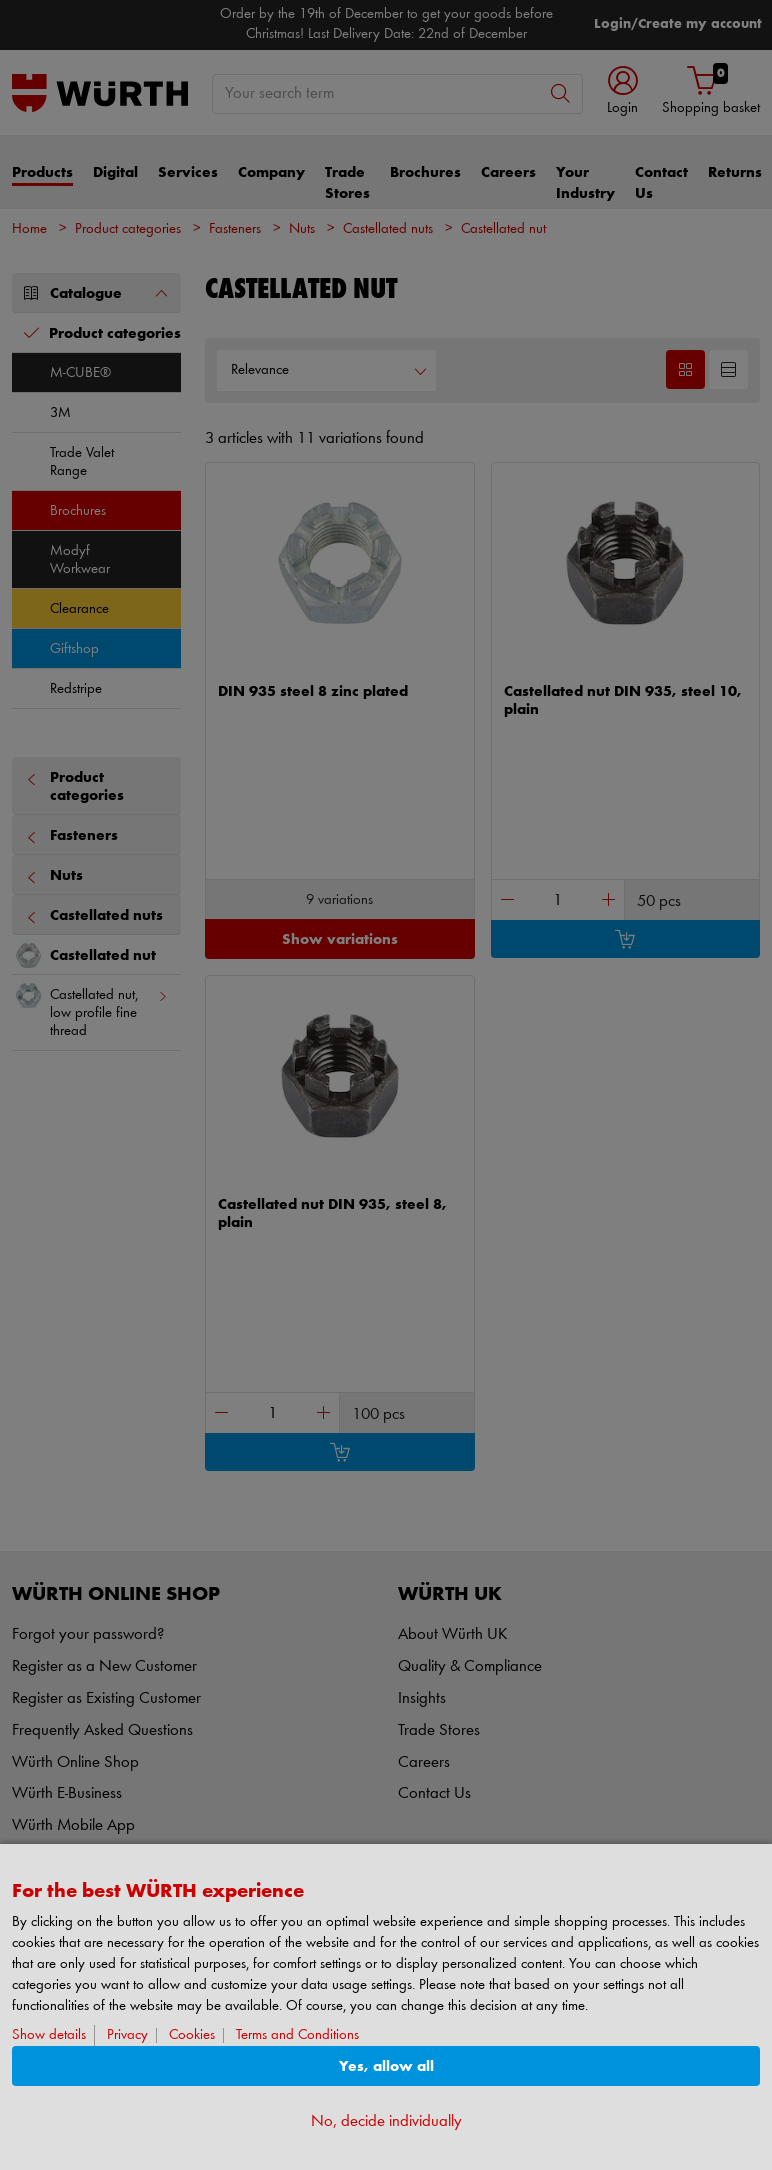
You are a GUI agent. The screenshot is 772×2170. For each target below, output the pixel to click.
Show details (49, 2035)
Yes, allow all (386, 2066)
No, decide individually (386, 2121)
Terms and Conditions (297, 2035)
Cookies (192, 2035)
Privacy (127, 2035)
